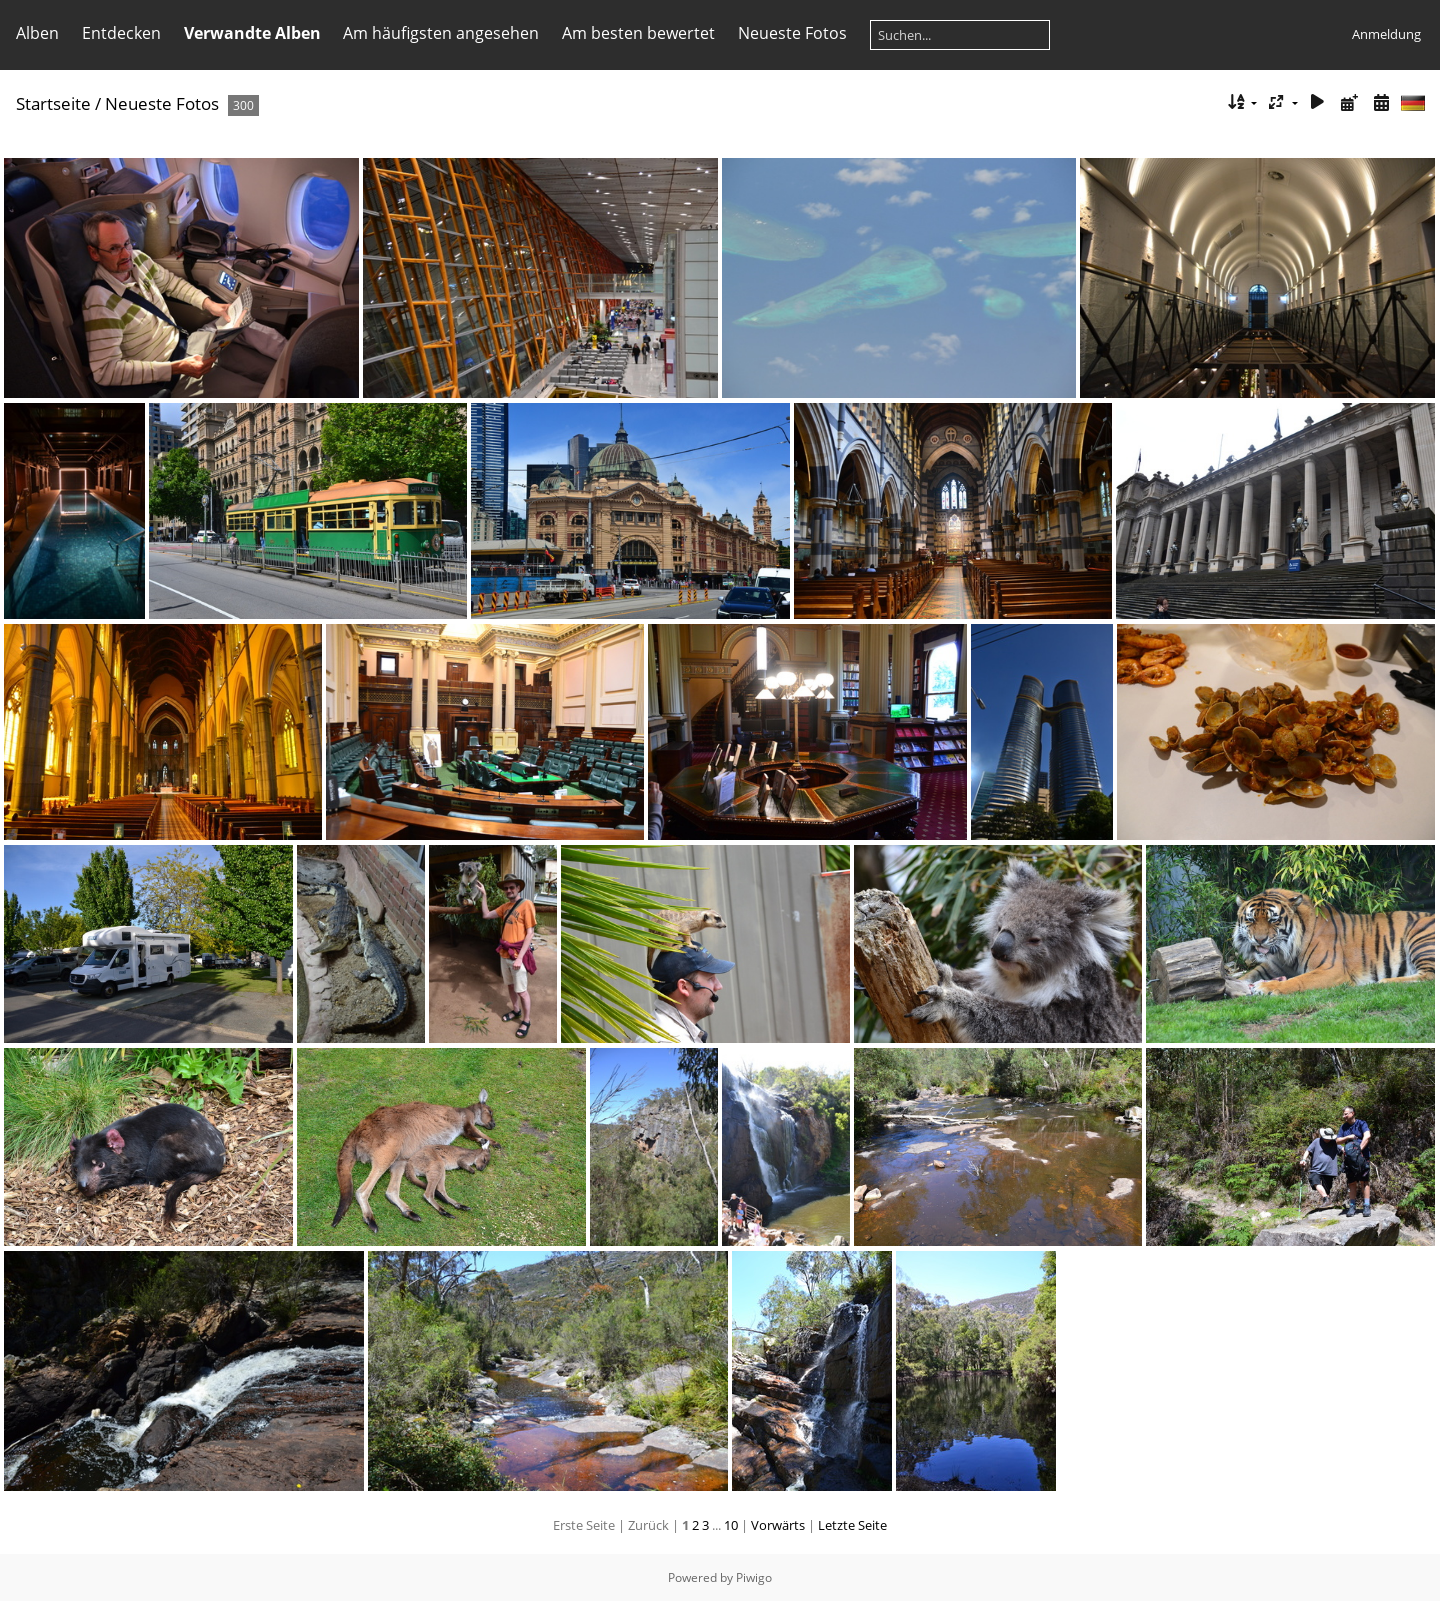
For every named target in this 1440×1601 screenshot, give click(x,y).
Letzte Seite (852, 1525)
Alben (37, 33)
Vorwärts (778, 1525)
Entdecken (121, 33)
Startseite (53, 103)
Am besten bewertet (638, 33)
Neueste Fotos (792, 33)
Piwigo (754, 1577)
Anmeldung (1386, 34)
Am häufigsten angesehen (441, 33)
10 (731, 1525)
